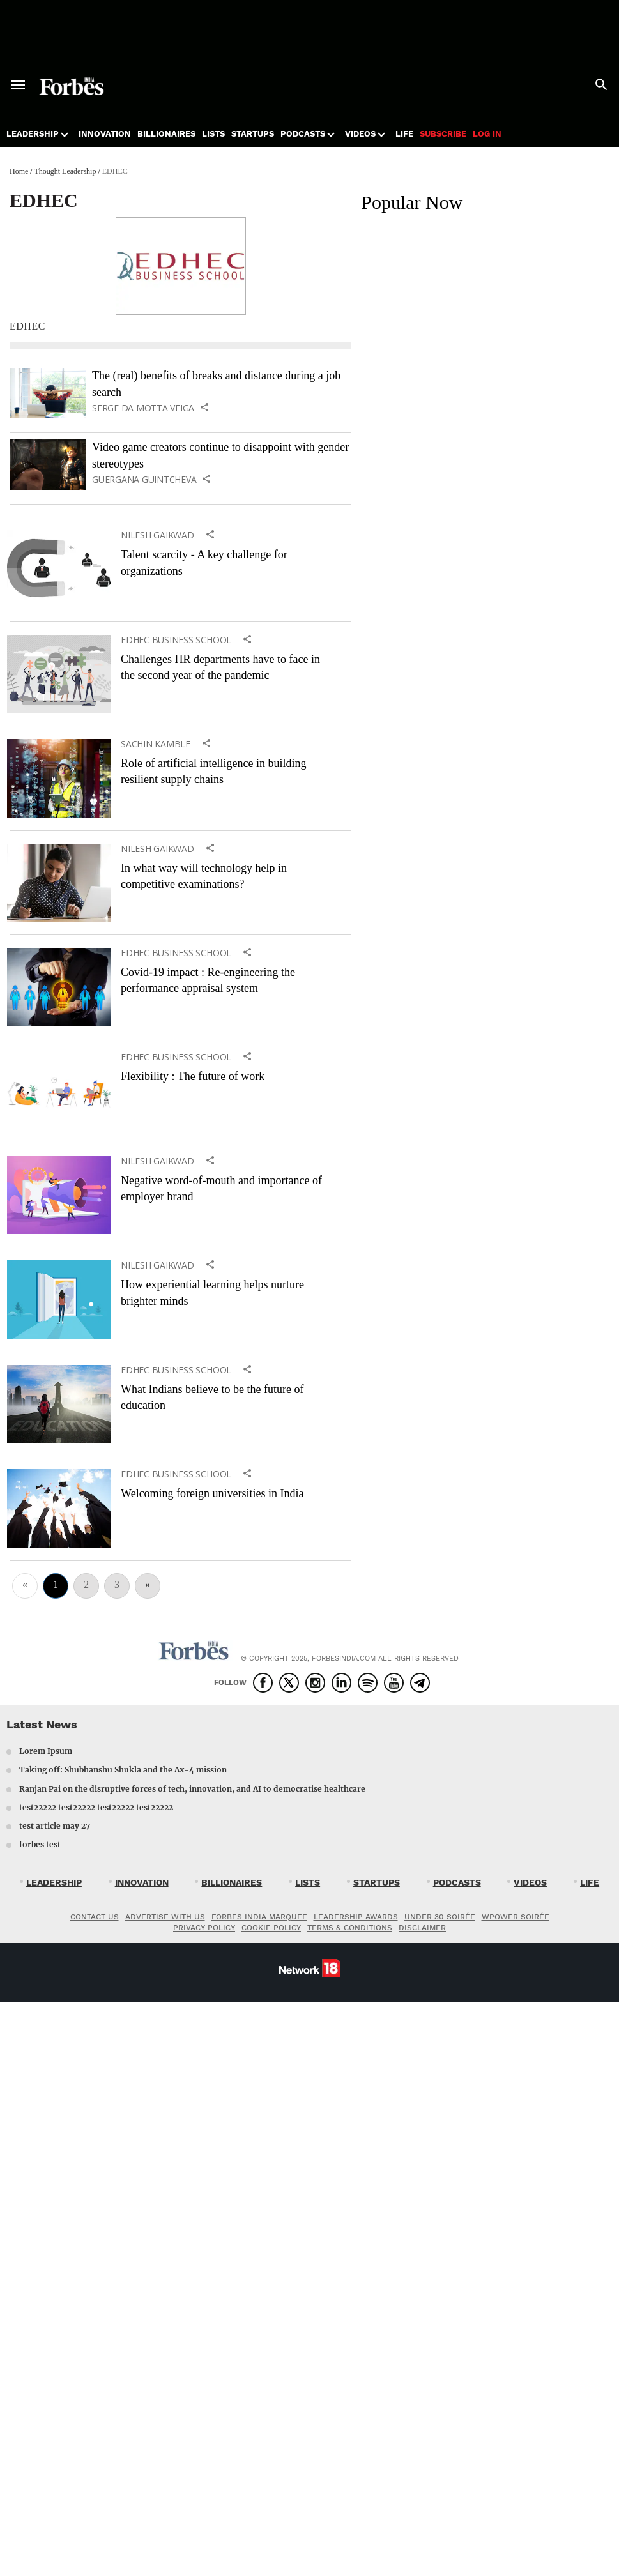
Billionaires (166, 134)
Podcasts (302, 134)
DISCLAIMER (422, 1927)
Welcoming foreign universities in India (212, 1493)
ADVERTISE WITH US (165, 1916)
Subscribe (443, 134)
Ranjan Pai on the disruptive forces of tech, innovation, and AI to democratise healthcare (192, 1789)
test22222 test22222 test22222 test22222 (96, 1807)
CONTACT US (94, 1916)
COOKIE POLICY (271, 1927)
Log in (487, 134)
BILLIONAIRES (231, 1882)
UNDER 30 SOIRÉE (439, 1916)
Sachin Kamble (155, 744)
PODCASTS (457, 1882)
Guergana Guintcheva (144, 480)
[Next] (147, 1586)
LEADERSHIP (54, 1882)
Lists (213, 134)
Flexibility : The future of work (192, 1076)
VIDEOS (530, 1882)
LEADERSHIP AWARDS (356, 1916)
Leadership (32, 134)
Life (404, 134)
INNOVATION (142, 1882)
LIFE (589, 1882)
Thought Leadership (65, 171)
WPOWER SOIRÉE (515, 1916)
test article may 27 (54, 1826)
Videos (360, 134)
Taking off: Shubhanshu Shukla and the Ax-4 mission (123, 1769)
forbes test (40, 1844)
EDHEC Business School (176, 640)
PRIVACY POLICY (204, 1927)
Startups (252, 134)
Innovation (105, 134)
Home (19, 171)
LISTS (307, 1882)
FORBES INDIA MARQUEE (259, 1916)
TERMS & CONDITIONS (349, 1927)
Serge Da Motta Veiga (143, 408)
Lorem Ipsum (45, 1751)
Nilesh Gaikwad (157, 535)
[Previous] (25, 1586)
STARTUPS (376, 1882)
